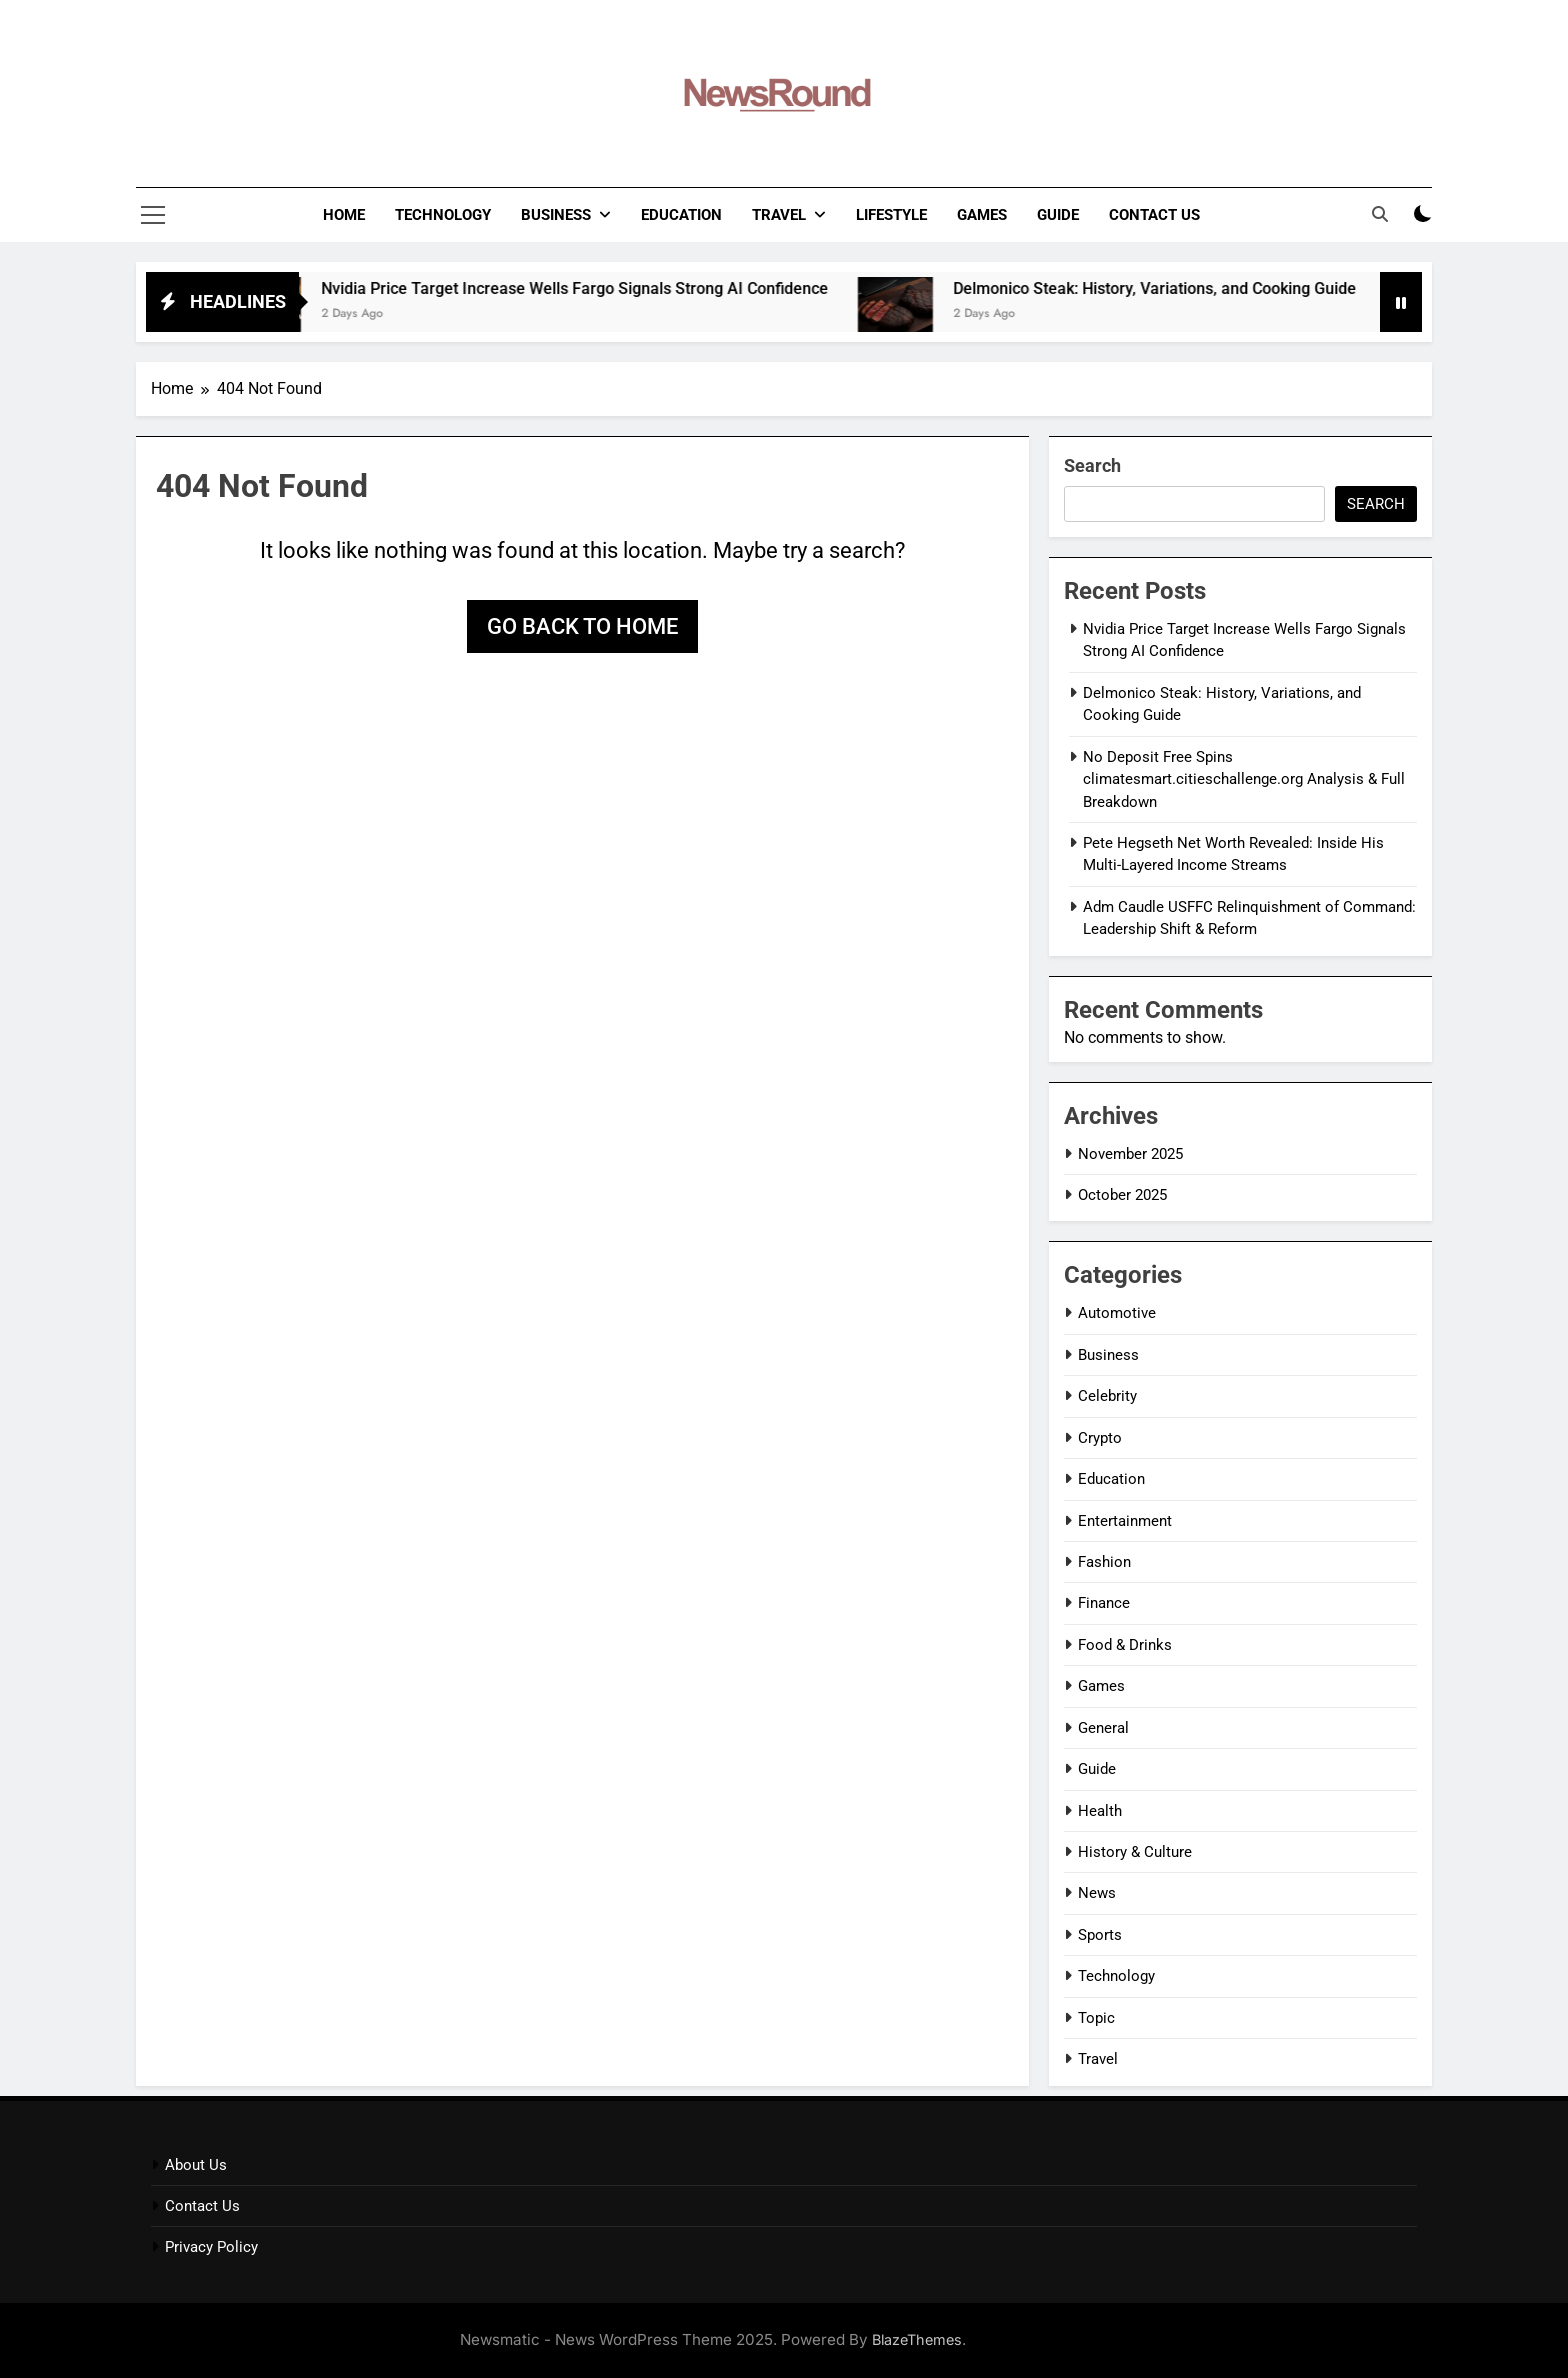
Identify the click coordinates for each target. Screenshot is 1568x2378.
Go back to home (582, 626)
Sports (1100, 1935)
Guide (1058, 215)
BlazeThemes (917, 2339)
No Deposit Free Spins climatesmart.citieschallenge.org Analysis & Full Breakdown (1244, 779)
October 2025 (1122, 1195)
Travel (779, 215)
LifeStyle (891, 215)
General (1103, 1728)
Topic (1096, 2018)
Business (556, 215)
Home (344, 215)
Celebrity (1107, 1396)
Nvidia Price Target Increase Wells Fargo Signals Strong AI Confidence (596, 288)
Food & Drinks (1125, 1645)
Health (1100, 1811)
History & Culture (1135, 1852)
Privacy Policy (211, 2247)
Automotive (1117, 1313)
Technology (443, 215)
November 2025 (1130, 1154)
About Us (196, 2165)
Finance (1104, 1603)
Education (681, 215)
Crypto (1100, 1438)
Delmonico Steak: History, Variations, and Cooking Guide (1176, 288)
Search (1092, 465)
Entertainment (1125, 1521)
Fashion (1104, 1562)
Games (982, 215)
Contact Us (1154, 215)
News (1097, 1893)
